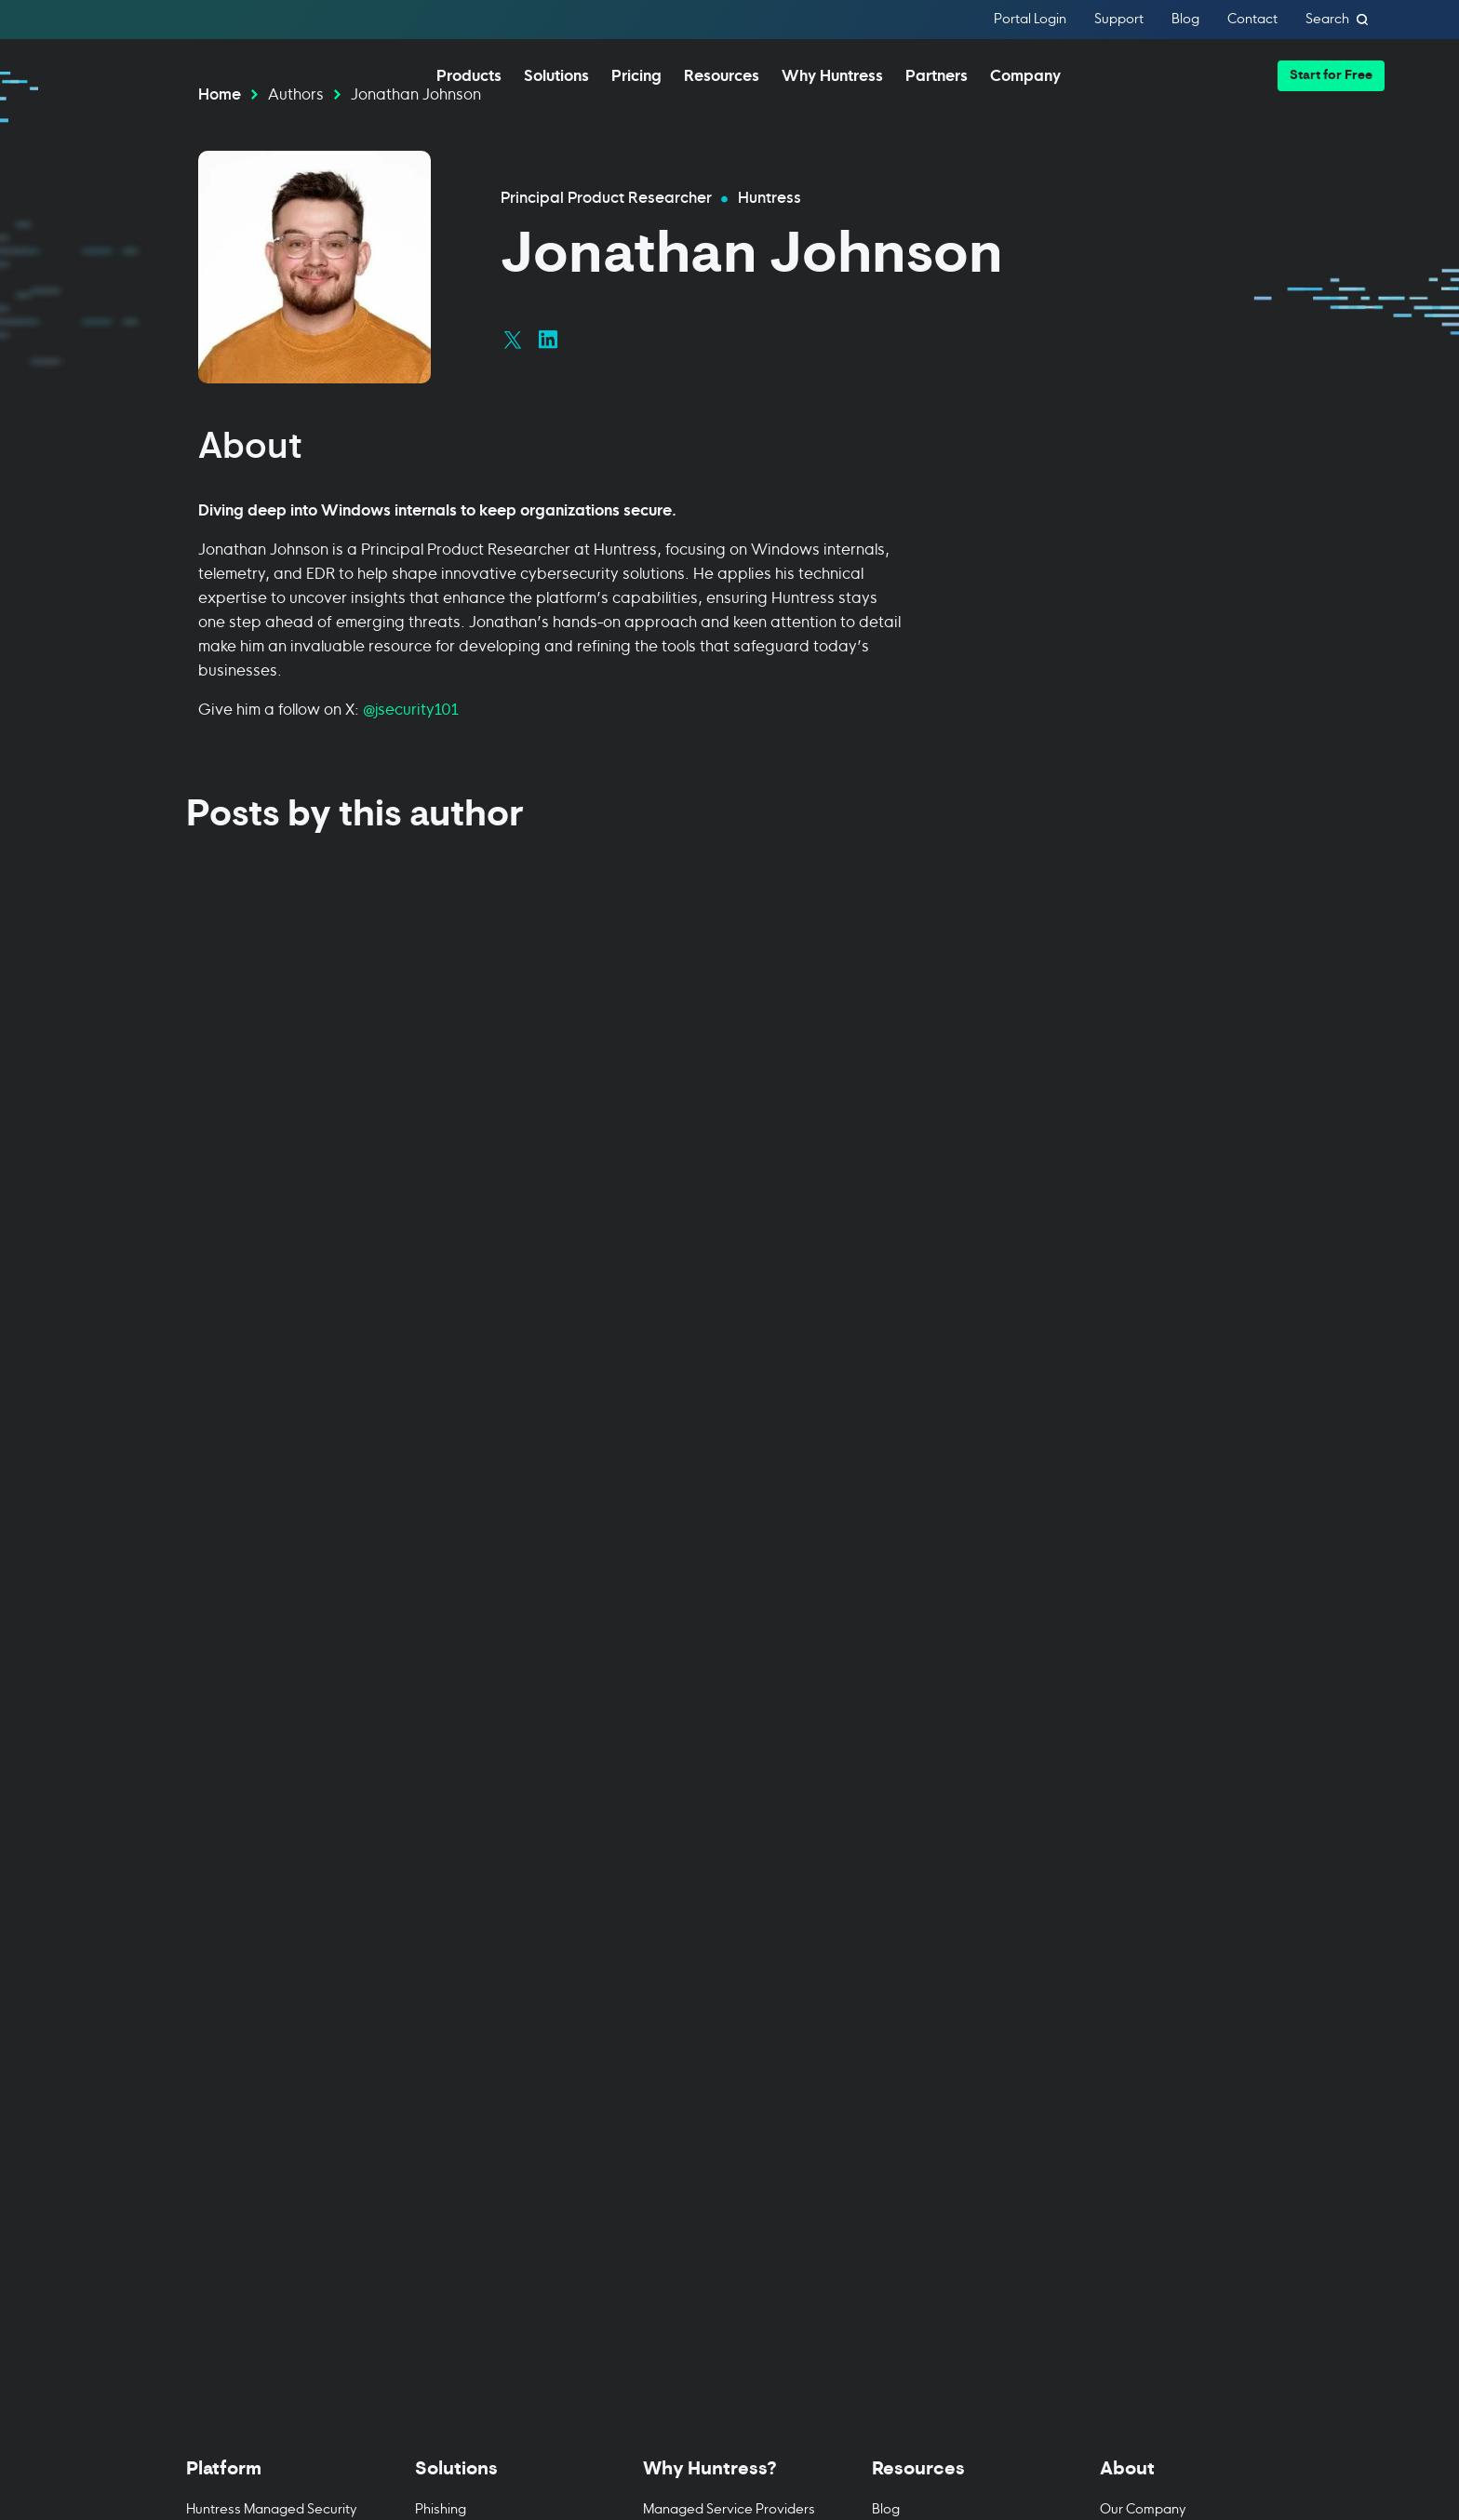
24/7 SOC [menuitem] (673, 1884)
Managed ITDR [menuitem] (231, 1940)
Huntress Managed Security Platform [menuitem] (271, 1788)
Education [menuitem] (446, 1884)
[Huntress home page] (435, 2256)
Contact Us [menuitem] (1134, 1919)
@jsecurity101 (411, 761)
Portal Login (1030, 19)
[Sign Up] (1185, 2386)
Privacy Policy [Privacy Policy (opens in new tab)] (229, 2386)
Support (1119, 19)
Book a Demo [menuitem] (227, 2137)
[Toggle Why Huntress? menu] (729, 1748)
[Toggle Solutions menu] (501, 1748)
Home (219, 146)
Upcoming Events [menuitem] (926, 1884)
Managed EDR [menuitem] (230, 1833)
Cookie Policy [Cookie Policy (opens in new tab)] (334, 2386)
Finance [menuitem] (439, 1919)
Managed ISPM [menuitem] (232, 2066)
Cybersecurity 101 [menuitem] (927, 1848)
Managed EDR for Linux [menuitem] (257, 1904)
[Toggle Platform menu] (272, 1748)
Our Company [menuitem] (1143, 1778)
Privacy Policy (1159, 2447)
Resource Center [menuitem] (924, 1813)
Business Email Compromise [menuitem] (500, 1848)
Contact (1252, 19)
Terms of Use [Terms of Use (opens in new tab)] (434, 2386)
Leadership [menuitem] (1134, 1813)
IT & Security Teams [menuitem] (701, 1848)
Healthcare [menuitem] (450, 1954)
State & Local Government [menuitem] (496, 2025)
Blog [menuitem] (886, 1778)
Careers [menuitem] (1125, 1884)
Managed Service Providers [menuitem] (729, 1778)
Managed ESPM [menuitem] (235, 2101)
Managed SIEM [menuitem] (232, 1975)
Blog (1185, 19)
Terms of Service (1050, 2447)
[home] (149, 74)
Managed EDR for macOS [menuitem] (264, 1869)
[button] (1331, 75)
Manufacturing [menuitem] (460, 1990)
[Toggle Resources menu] (958, 1748)
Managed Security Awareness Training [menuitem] (246, 2021)
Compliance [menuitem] (452, 1813)
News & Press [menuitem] (1142, 1848)
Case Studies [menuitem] (683, 1919)
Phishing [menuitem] (440, 1778)
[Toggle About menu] (1186, 1748)
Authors (296, 146)
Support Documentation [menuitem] (946, 1919)
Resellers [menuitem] (671, 1813)
